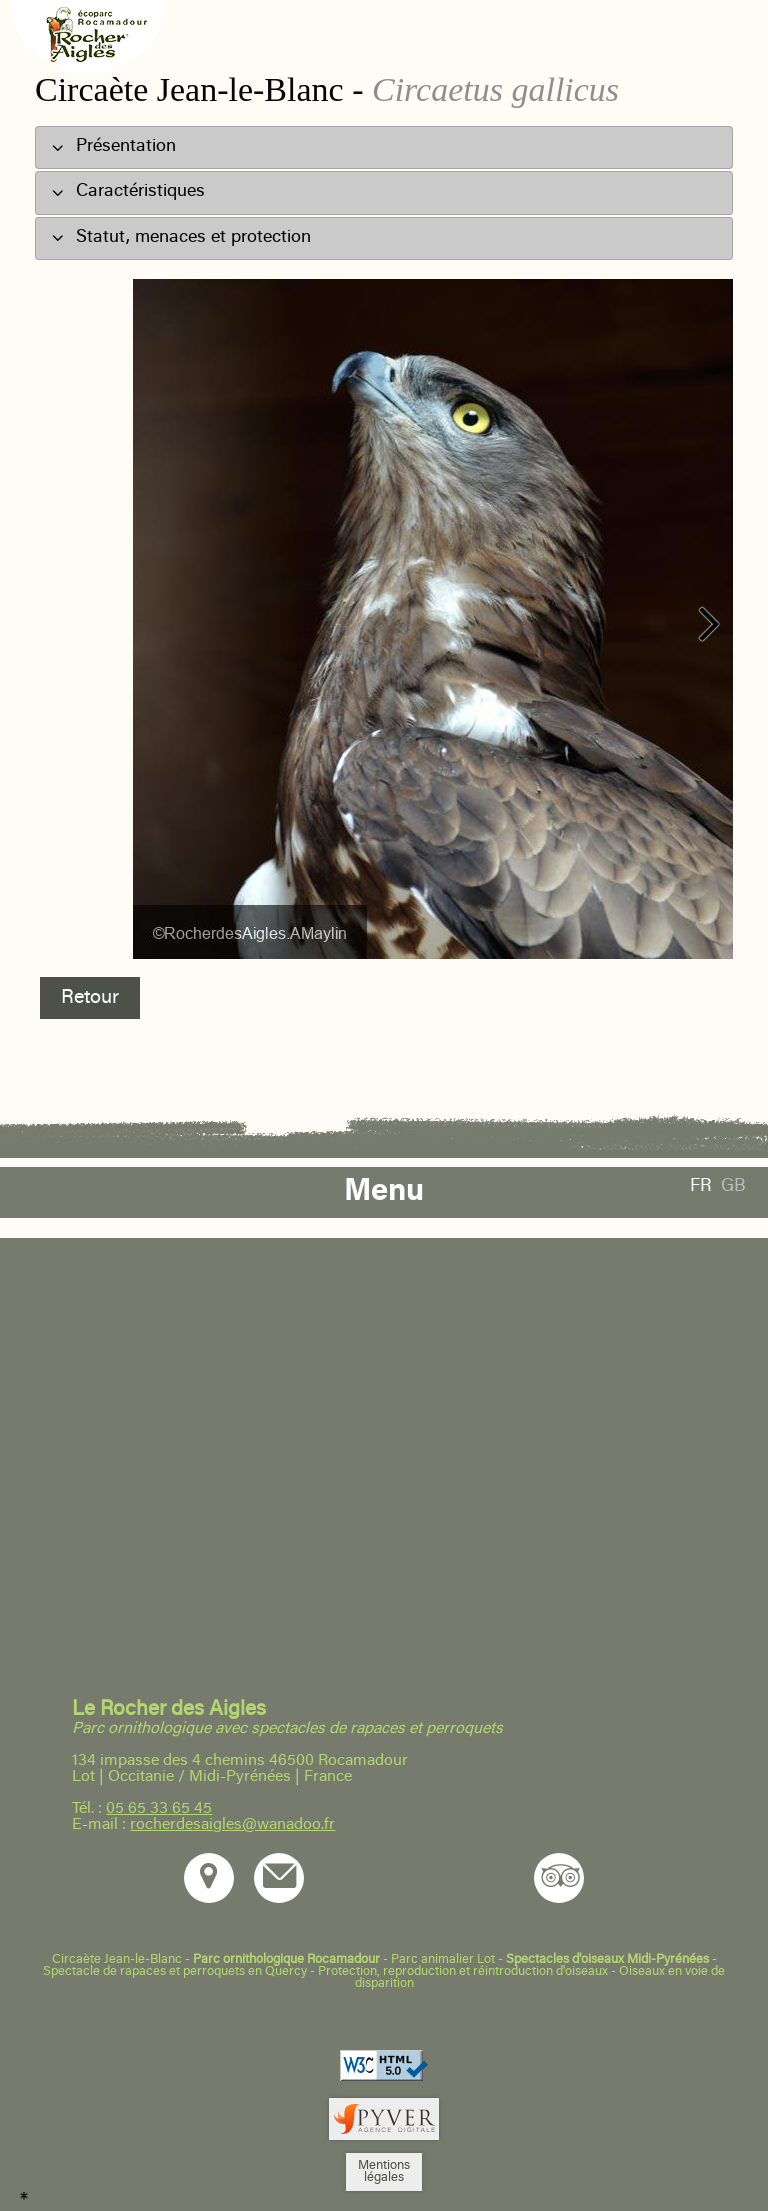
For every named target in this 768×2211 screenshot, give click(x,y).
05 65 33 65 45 (159, 1809)
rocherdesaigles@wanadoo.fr (232, 1825)
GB (733, 1187)
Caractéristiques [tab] (128, 191)
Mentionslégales (384, 2172)
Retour (90, 998)
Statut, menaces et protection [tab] (181, 236)
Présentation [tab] (113, 146)
